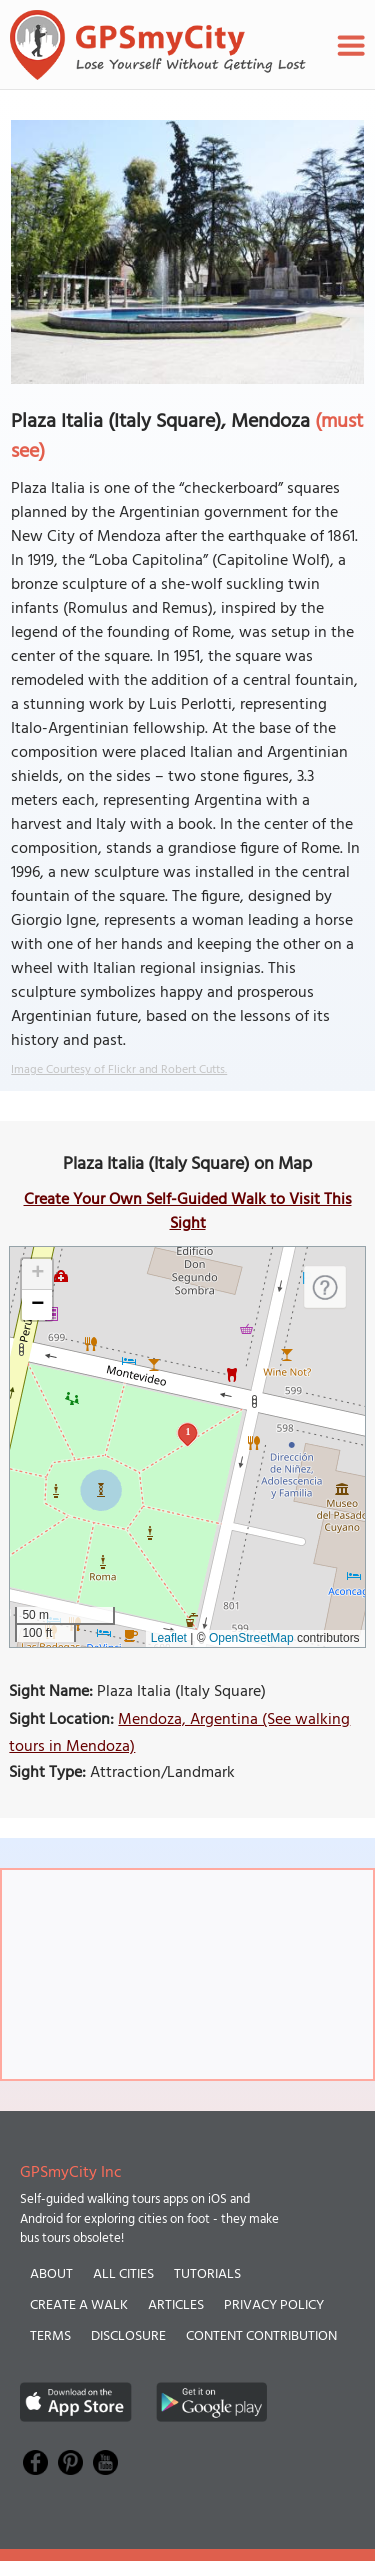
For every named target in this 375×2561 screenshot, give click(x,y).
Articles (176, 2305)
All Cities (123, 2274)
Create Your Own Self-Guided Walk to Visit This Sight (188, 1212)
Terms (50, 2336)
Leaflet (169, 1638)
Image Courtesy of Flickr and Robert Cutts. (119, 1070)
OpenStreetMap (251, 1638)
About (51, 2274)
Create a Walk (79, 2305)
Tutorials (207, 2274)
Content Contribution (261, 2336)
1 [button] (187, 1431)
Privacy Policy (274, 2305)
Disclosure (128, 2336)
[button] (37, 1274)
